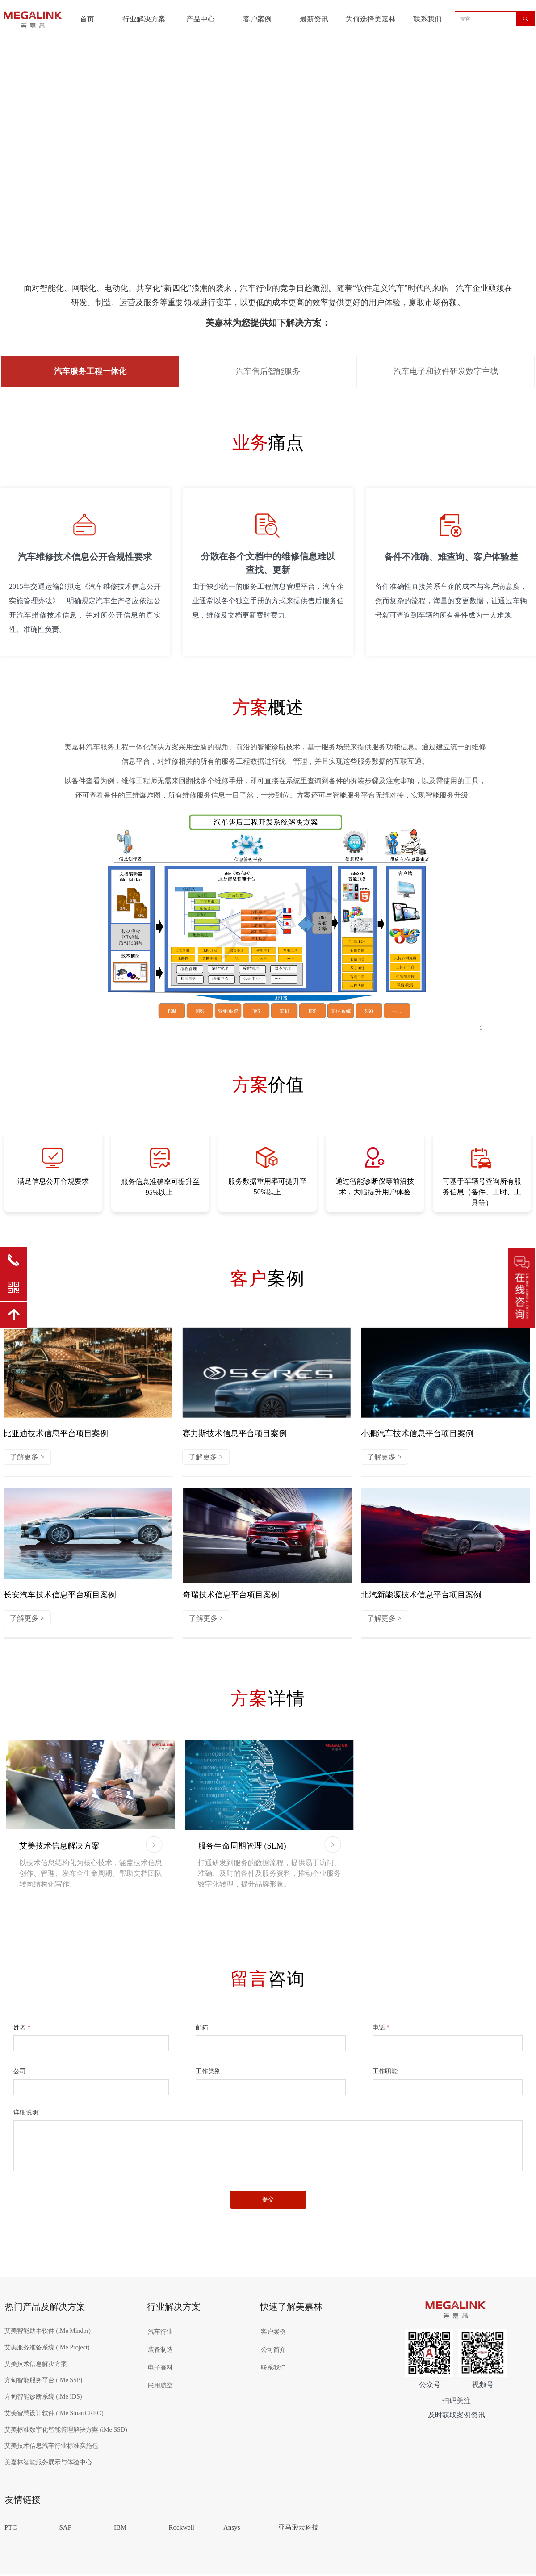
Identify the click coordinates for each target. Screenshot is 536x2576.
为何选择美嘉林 (371, 19)
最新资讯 (314, 19)
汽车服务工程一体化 (90, 371)
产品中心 (200, 19)
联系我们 (427, 19)
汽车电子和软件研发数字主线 (446, 371)
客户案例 (257, 19)
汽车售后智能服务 (268, 371)
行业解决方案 (143, 19)
